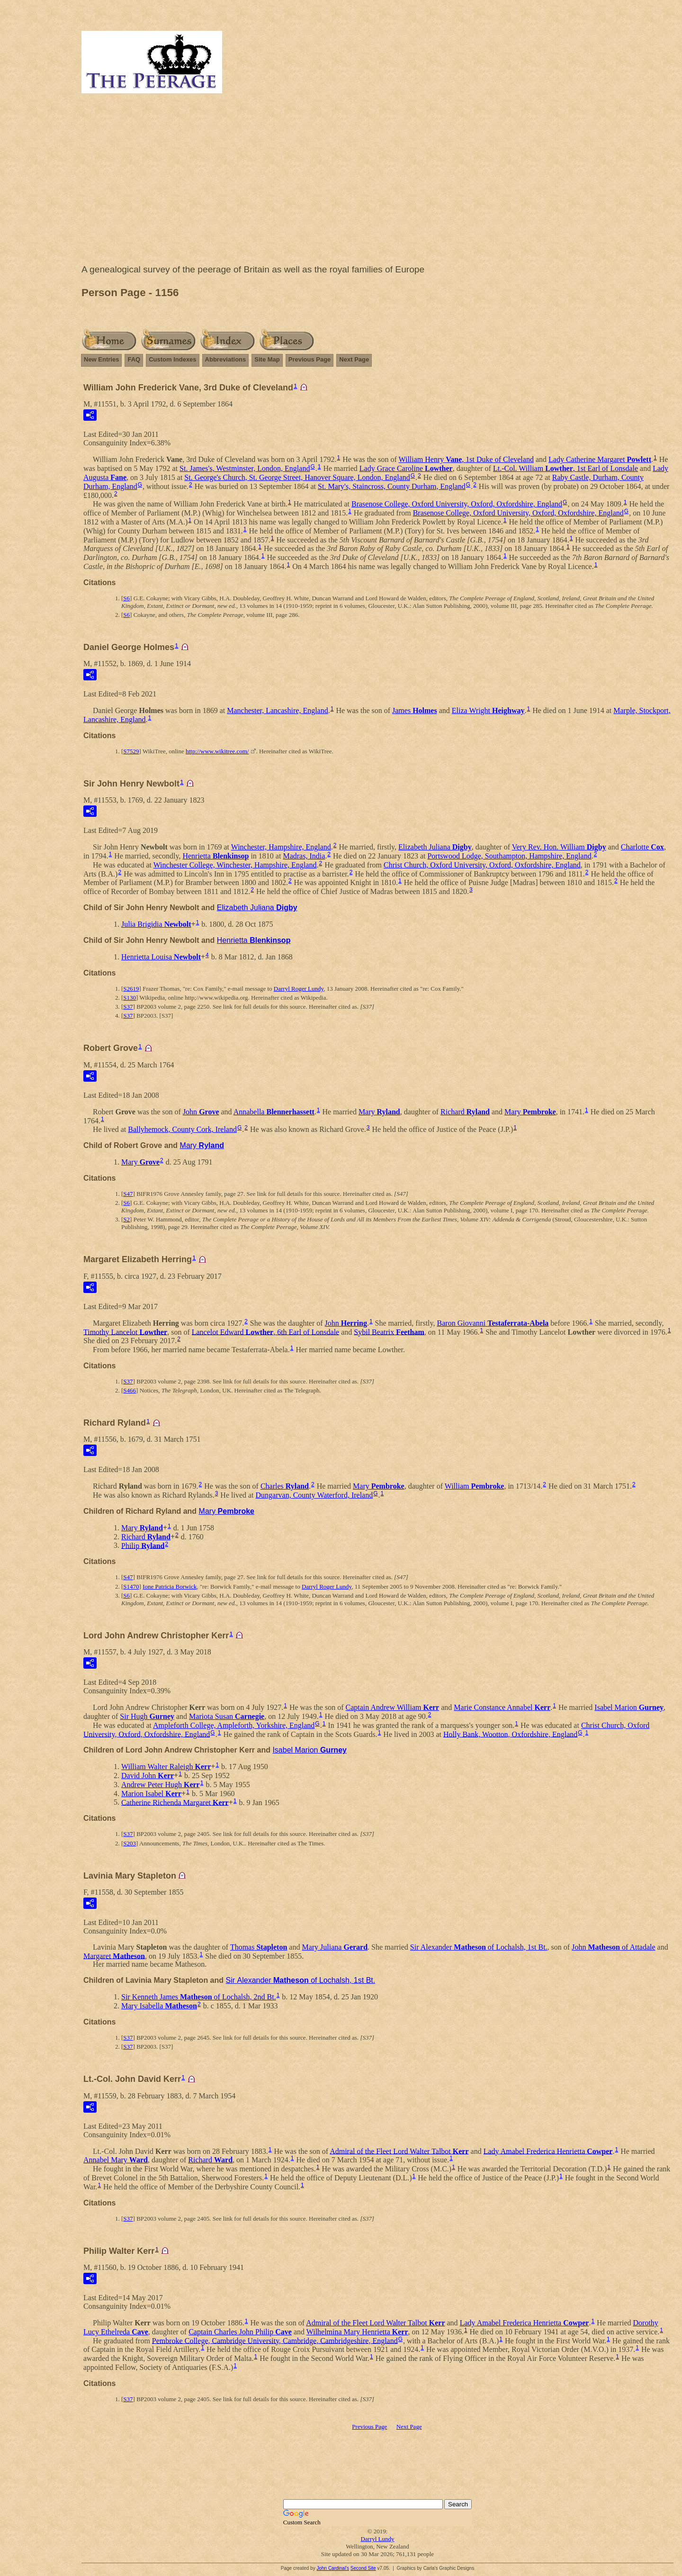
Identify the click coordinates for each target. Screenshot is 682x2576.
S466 (129, 1390)
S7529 (131, 751)
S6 (126, 598)
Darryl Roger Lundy (298, 988)
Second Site (363, 2568)
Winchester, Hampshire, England (281, 847)
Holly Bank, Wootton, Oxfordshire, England (510, 1734)
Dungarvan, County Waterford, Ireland (314, 1495)
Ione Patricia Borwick (170, 1586)
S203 (129, 1843)
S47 (128, 1193)
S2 (126, 1219)
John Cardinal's (332, 2568)
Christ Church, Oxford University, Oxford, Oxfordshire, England (482, 865)
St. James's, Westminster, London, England (244, 468)
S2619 (131, 988)
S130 (129, 997)
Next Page (354, 359)
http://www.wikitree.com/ (217, 751)
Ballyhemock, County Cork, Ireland (182, 1129)
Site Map (266, 359)
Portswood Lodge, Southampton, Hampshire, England (509, 856)
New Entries (101, 359)
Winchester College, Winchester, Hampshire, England (235, 865)
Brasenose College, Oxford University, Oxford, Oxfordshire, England (456, 504)
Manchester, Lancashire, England (277, 710)
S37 (128, 1006)
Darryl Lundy (377, 2538)
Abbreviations (225, 359)
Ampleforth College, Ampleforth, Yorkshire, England (233, 1725)
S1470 (131, 1586)
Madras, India (304, 856)
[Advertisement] (377, 181)
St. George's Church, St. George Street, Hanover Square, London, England (297, 477)
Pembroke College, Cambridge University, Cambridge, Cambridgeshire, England (275, 2340)
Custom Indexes (172, 359)
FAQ (133, 359)
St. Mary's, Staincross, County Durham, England (392, 486)
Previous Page (309, 359)
